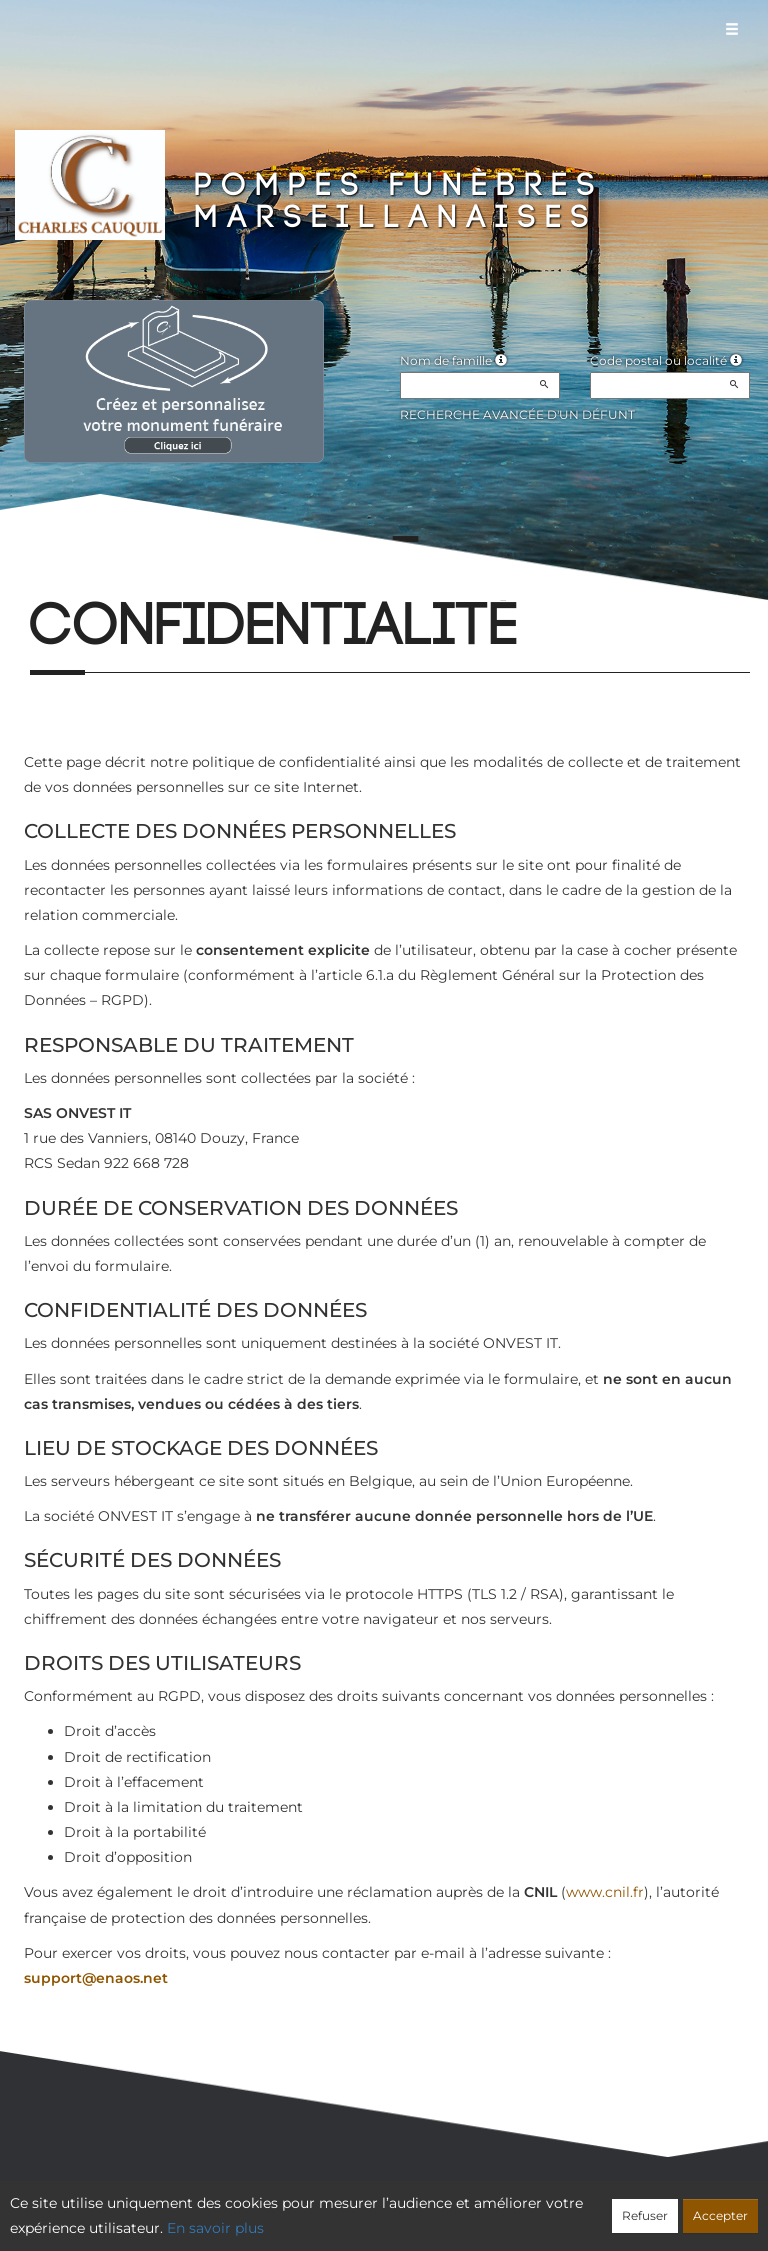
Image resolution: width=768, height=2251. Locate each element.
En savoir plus (215, 2228)
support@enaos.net (96, 1978)
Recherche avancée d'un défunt (517, 414)
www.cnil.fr (605, 1892)
